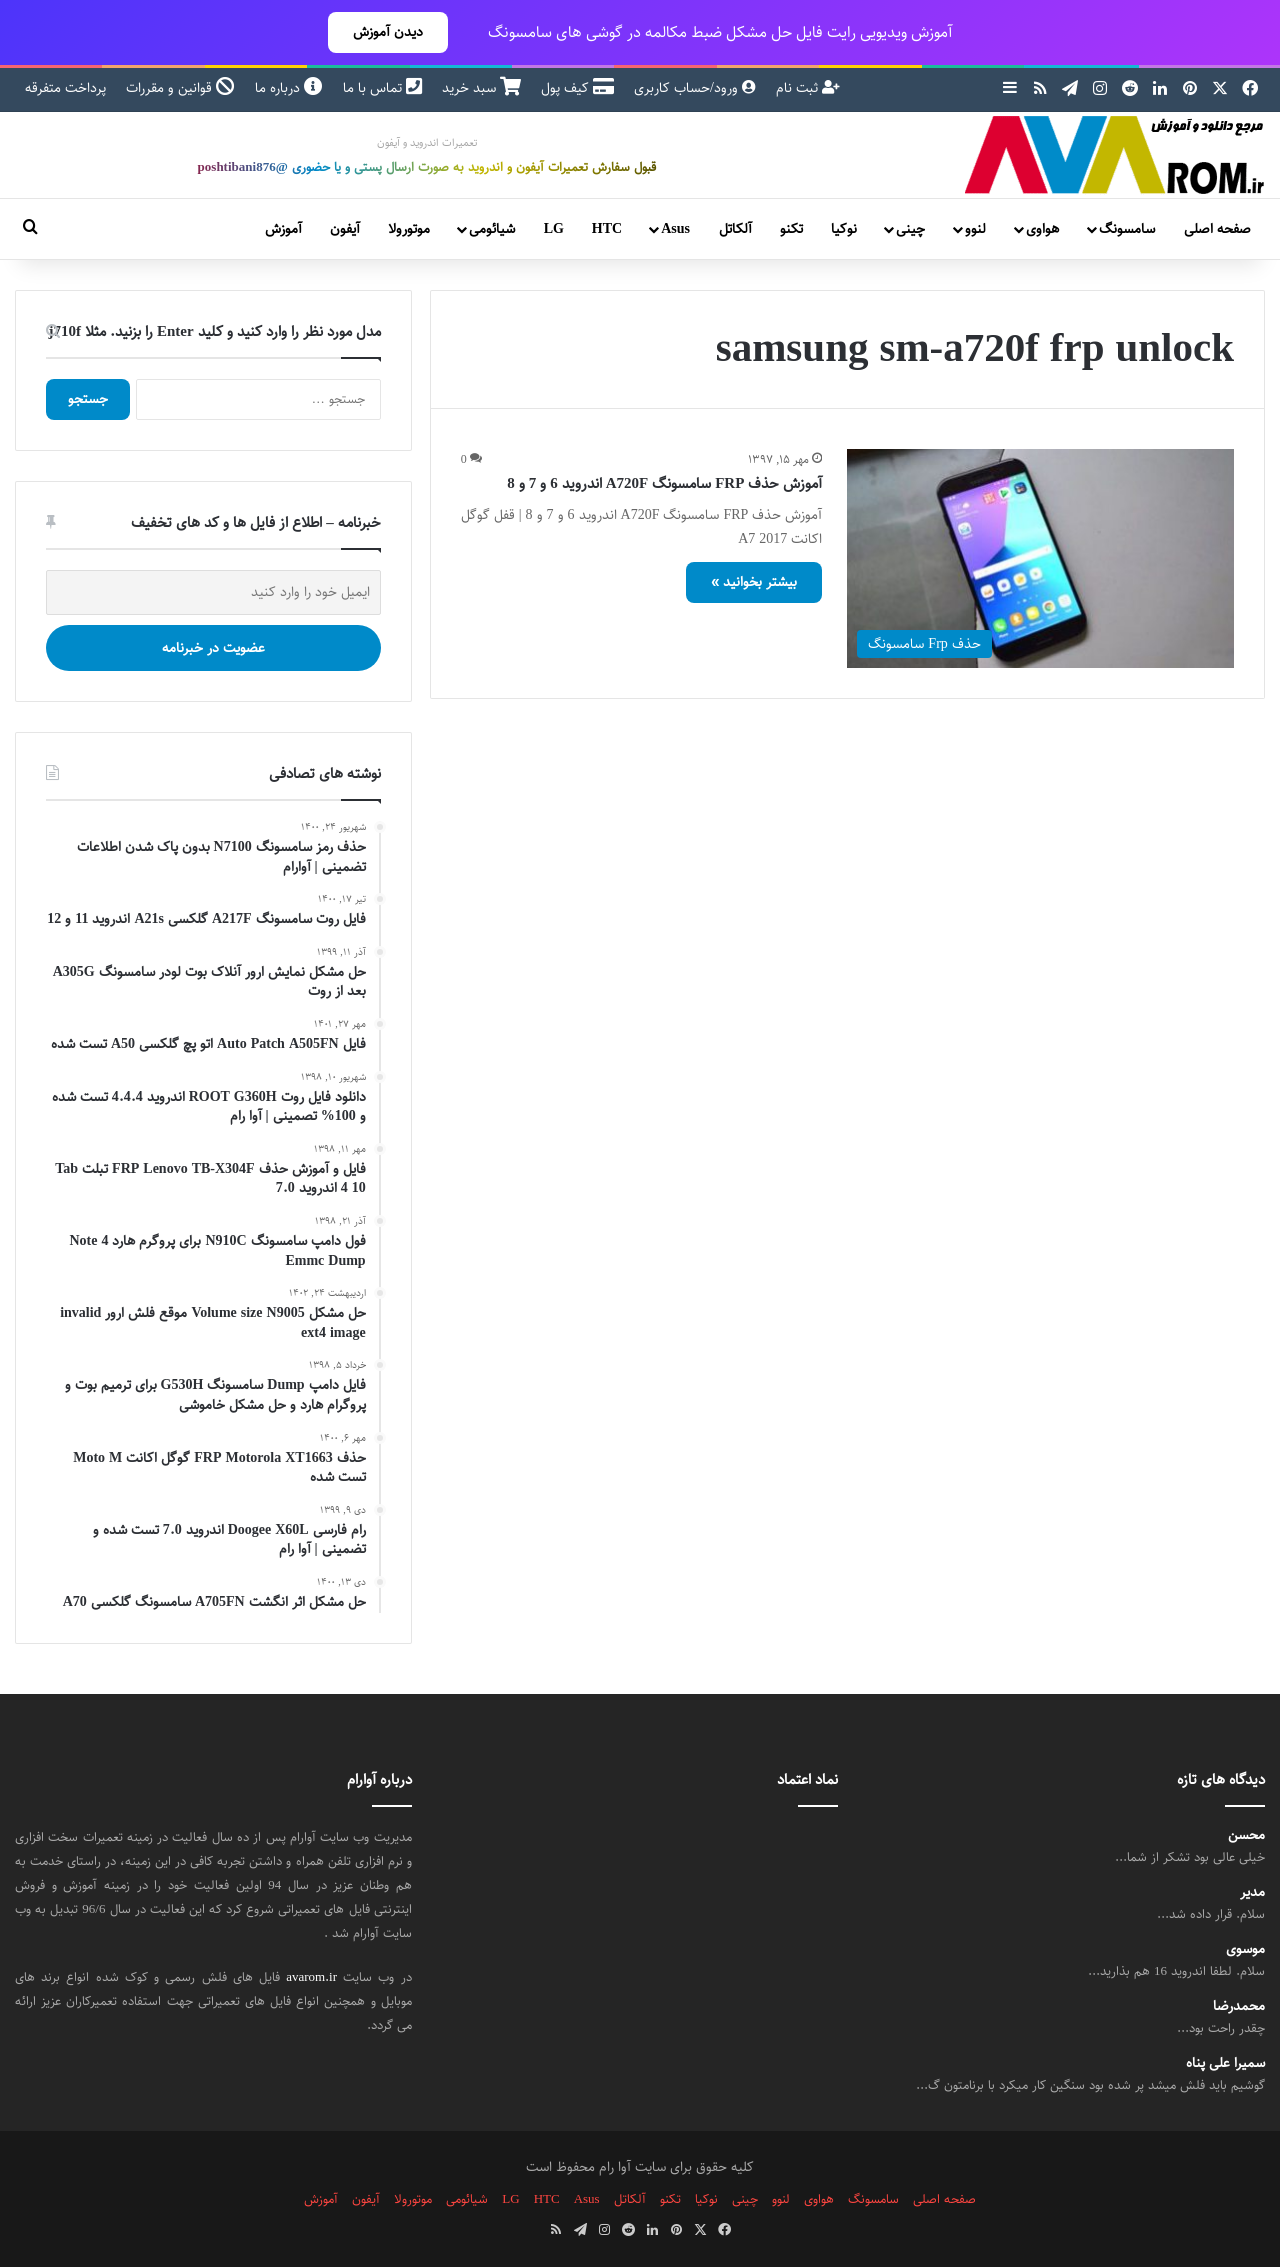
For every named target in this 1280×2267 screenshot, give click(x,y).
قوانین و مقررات (180, 88)
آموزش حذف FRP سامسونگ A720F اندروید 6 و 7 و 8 (664, 483)
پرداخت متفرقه (65, 88)
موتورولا (409, 229)
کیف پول (577, 88)
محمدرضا (1239, 2006)
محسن (1246, 1835)
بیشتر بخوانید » (754, 582)
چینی (910, 229)
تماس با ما (382, 88)
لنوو (975, 229)
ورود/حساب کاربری (695, 88)
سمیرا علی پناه (1225, 2063)
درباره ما (289, 88)
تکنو (791, 229)
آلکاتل (735, 229)
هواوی (1042, 229)
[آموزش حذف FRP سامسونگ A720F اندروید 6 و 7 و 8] (1040, 558)
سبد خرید (481, 88)
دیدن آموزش (388, 32)
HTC (607, 229)
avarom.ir (311, 1977)
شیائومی (492, 229)
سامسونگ (1127, 229)
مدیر (1252, 1892)
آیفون (345, 229)
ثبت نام (808, 88)
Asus (675, 229)
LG (554, 229)
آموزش (283, 229)
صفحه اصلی (1217, 229)
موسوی (1245, 1949)
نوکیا (844, 229)
